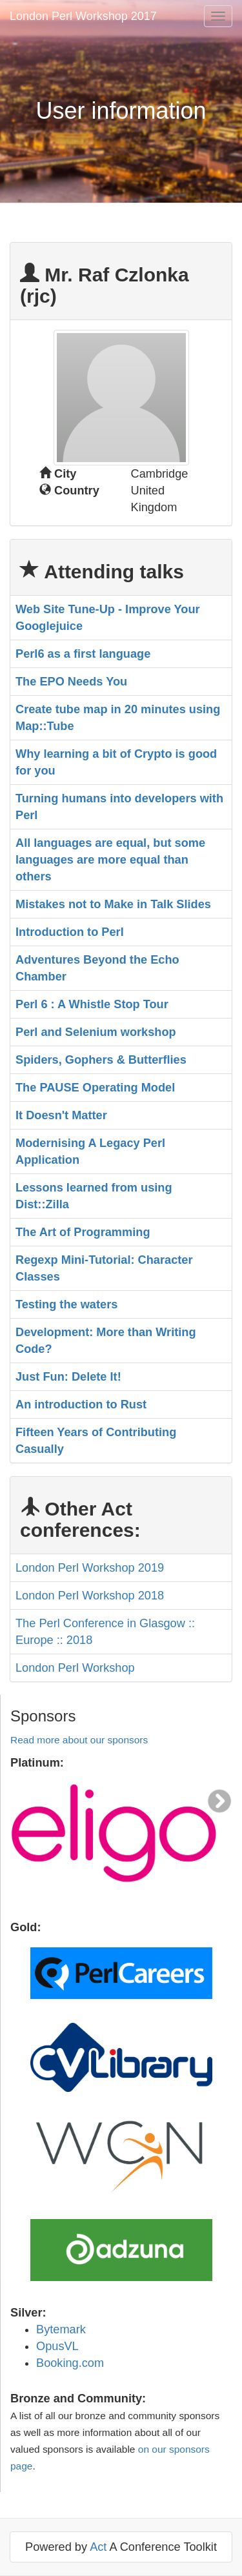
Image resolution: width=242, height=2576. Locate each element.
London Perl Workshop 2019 (89, 1567)
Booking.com (70, 2363)
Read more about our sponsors (79, 1739)
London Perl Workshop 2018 (89, 1595)
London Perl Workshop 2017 (83, 16)
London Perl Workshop (75, 1667)
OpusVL (57, 2346)
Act (98, 2547)
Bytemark (61, 2329)
